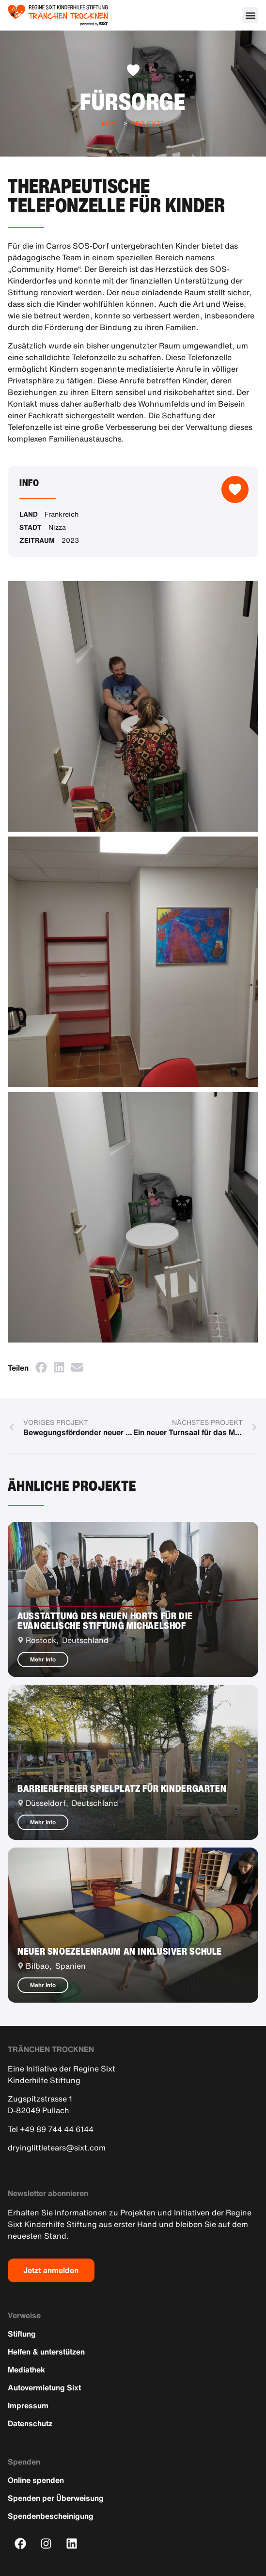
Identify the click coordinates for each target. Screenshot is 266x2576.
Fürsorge (133, 101)
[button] (250, 15)
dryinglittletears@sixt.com (57, 2147)
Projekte (147, 123)
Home (111, 123)
